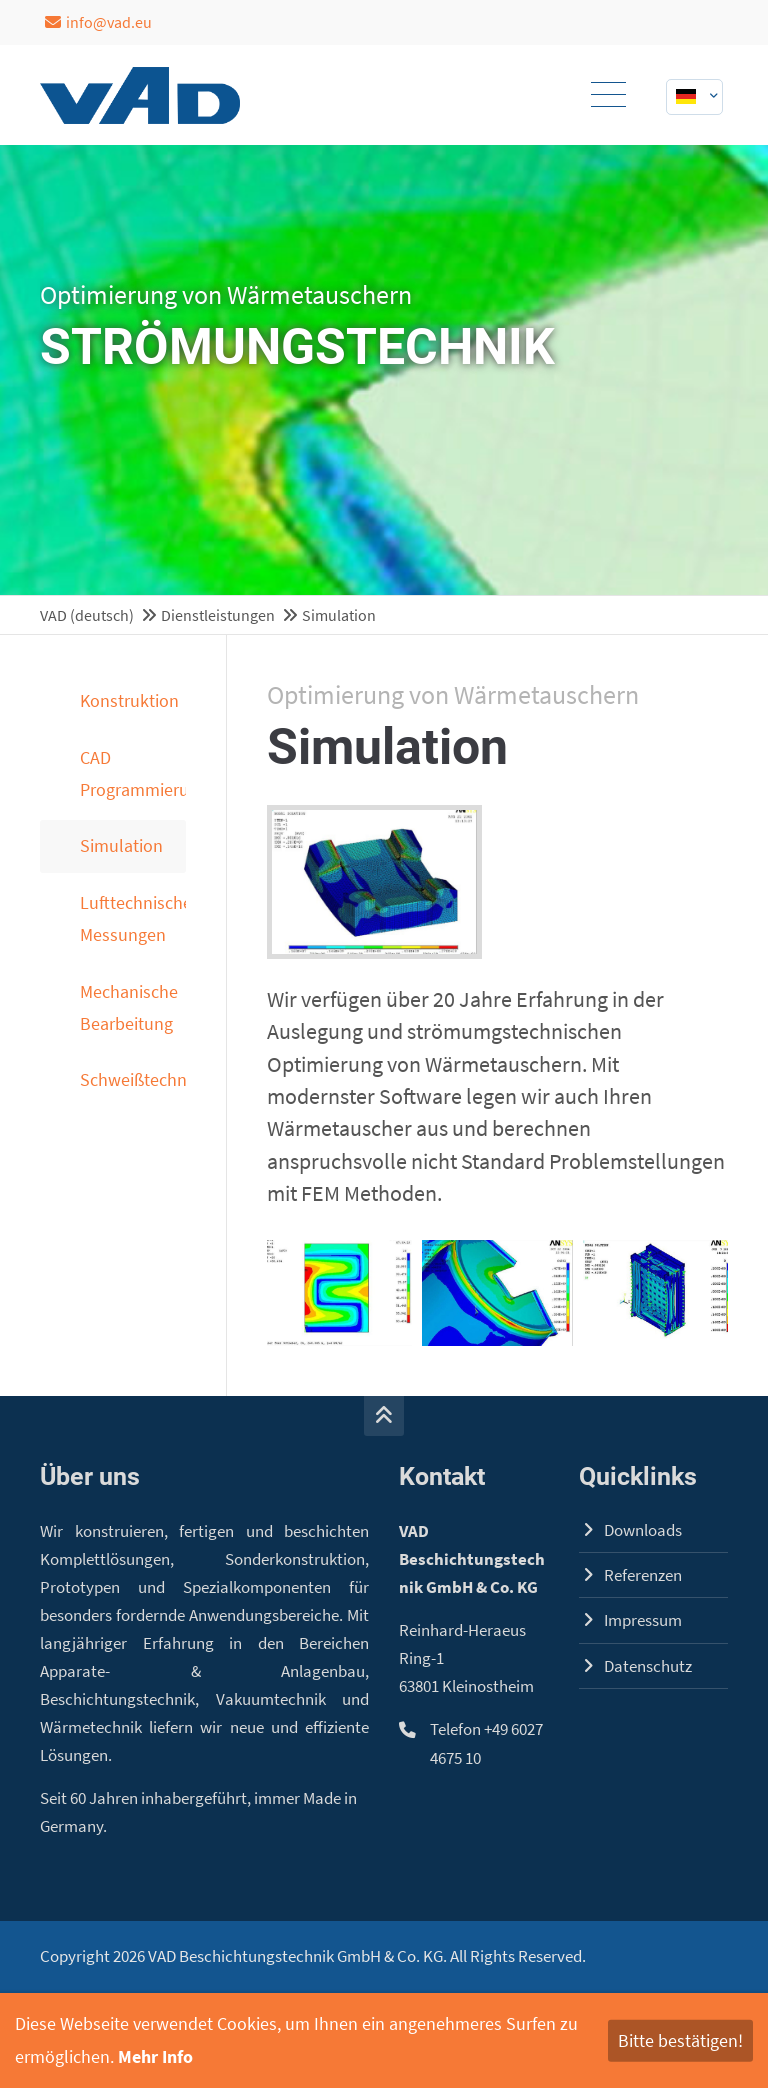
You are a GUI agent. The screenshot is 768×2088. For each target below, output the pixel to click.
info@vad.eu (98, 22)
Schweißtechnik (133, 1079)
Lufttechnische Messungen (133, 918)
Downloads (643, 1530)
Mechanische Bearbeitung (129, 1007)
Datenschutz (648, 1666)
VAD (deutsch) (87, 615)
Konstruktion (129, 700)
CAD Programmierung (133, 773)
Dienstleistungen (218, 615)
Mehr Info (155, 2056)
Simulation (121, 845)
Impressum (643, 1620)
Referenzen (643, 1575)
